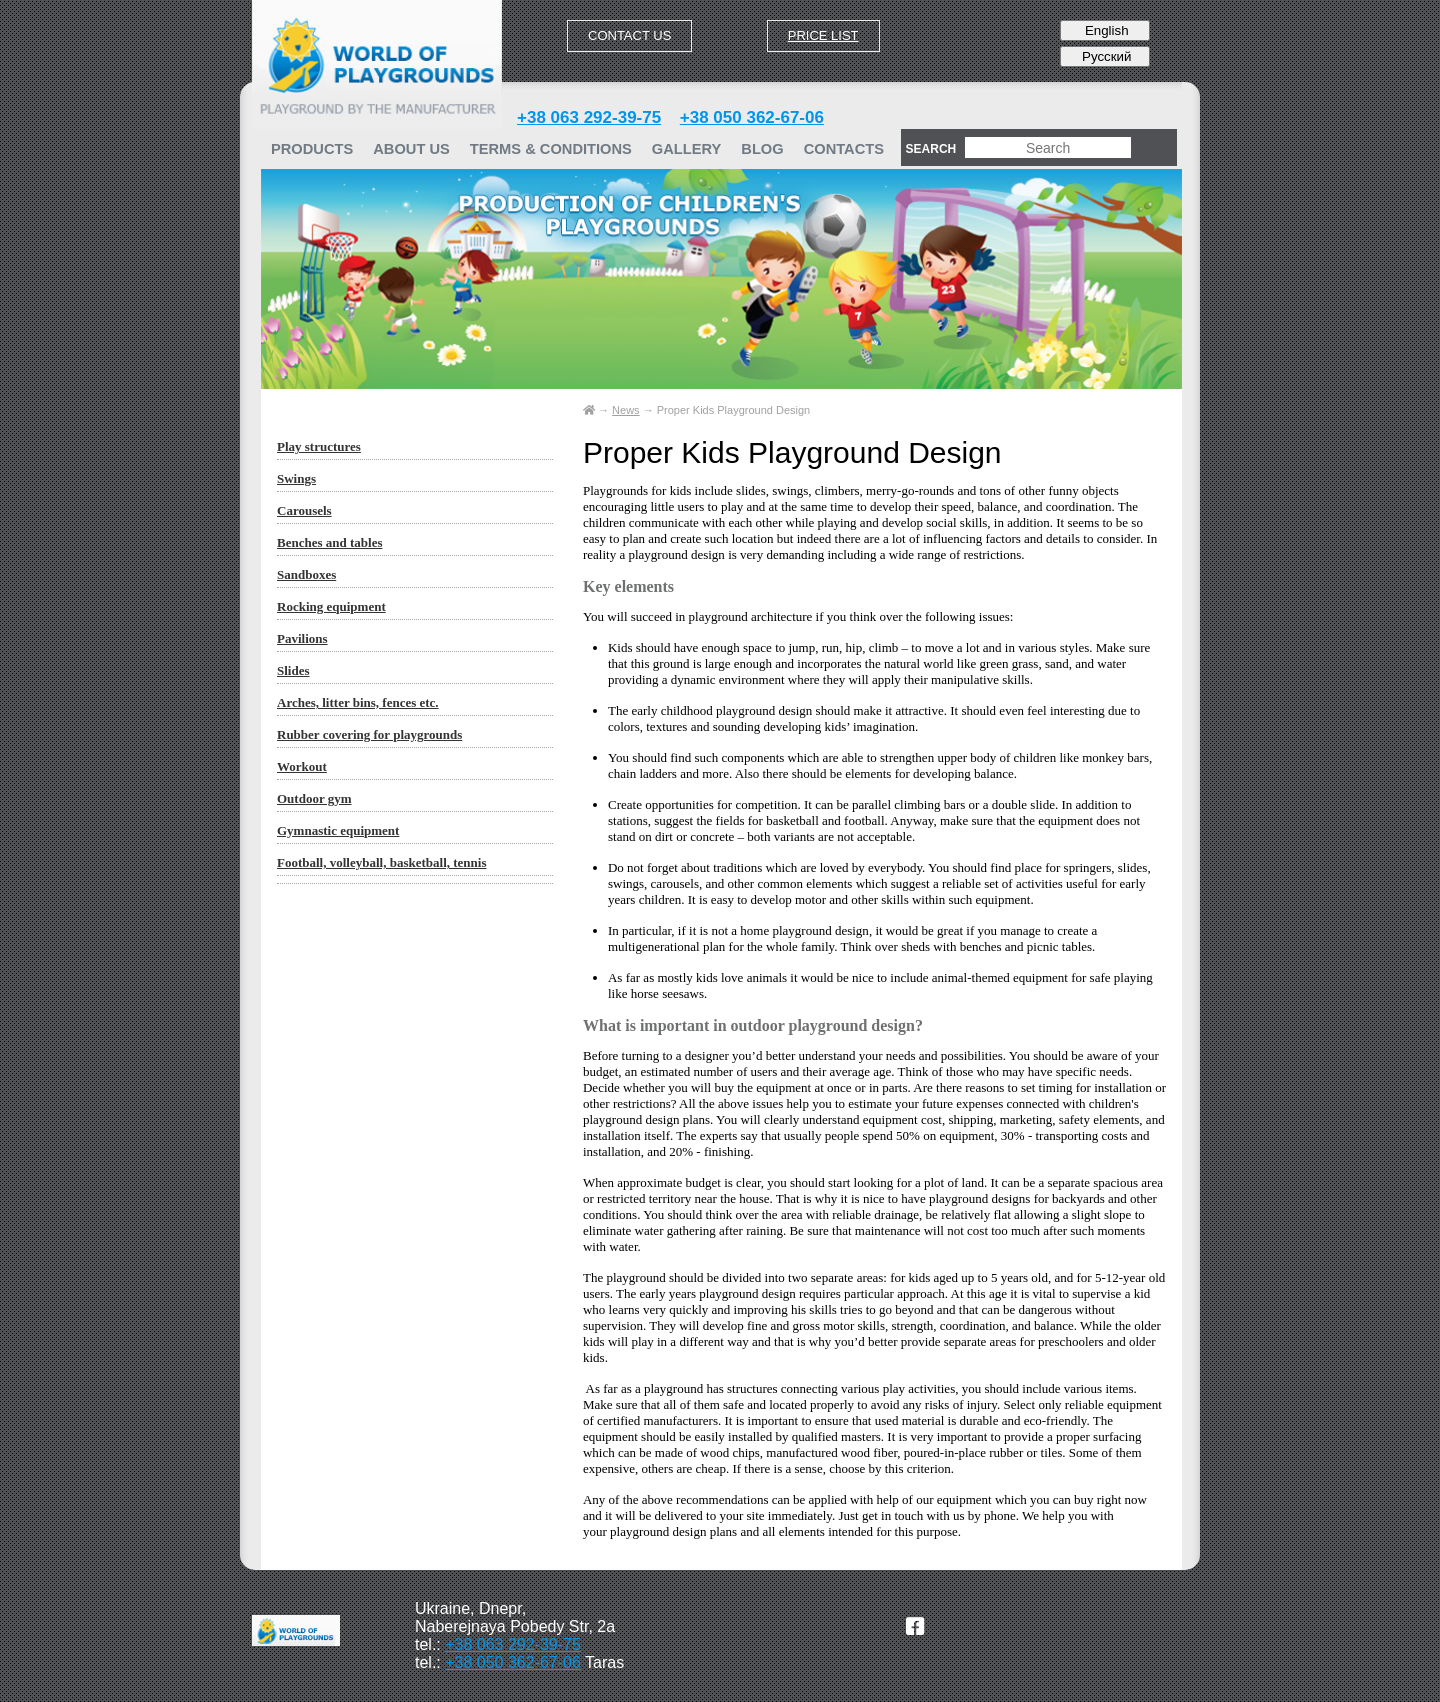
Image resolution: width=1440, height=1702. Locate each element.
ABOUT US (411, 149)
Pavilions (302, 638)
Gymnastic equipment (338, 830)
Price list (823, 35)
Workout (302, 766)
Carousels (304, 510)
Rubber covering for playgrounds (369, 734)
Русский (1104, 56)
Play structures (319, 446)
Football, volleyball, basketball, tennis (381, 862)
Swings (296, 478)
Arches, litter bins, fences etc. (358, 702)
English (1104, 30)
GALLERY (686, 149)
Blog (762, 149)
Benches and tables (329, 542)
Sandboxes (306, 574)
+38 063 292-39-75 (589, 117)
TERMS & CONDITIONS (551, 149)
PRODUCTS (312, 149)
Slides (293, 670)
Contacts (844, 149)
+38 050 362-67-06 (752, 117)
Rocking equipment (331, 606)
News (626, 410)
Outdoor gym (314, 798)
